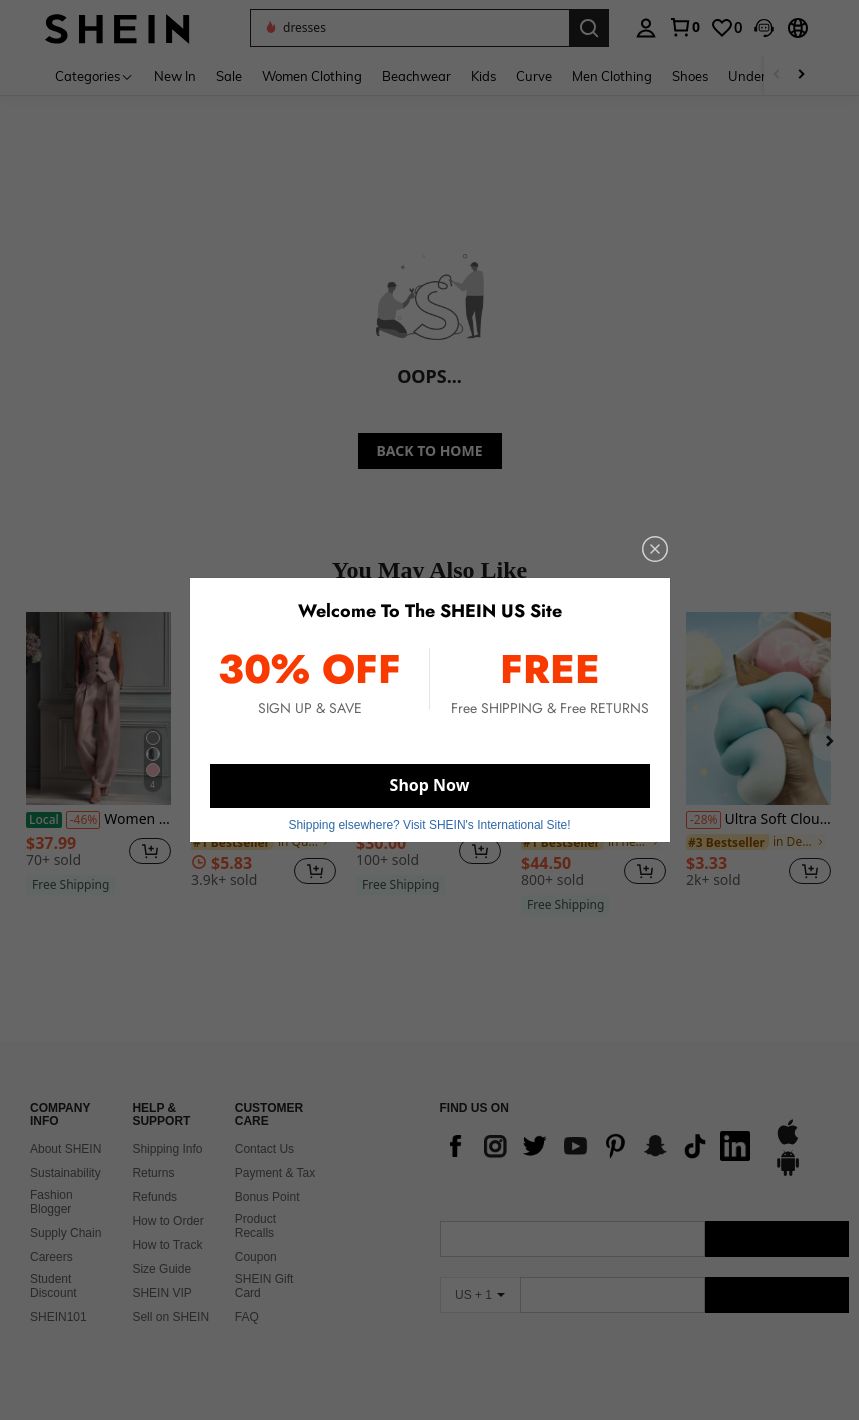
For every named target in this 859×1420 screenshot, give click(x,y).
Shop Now (430, 785)
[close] (655, 549)
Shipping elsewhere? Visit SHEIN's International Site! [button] (429, 825)
